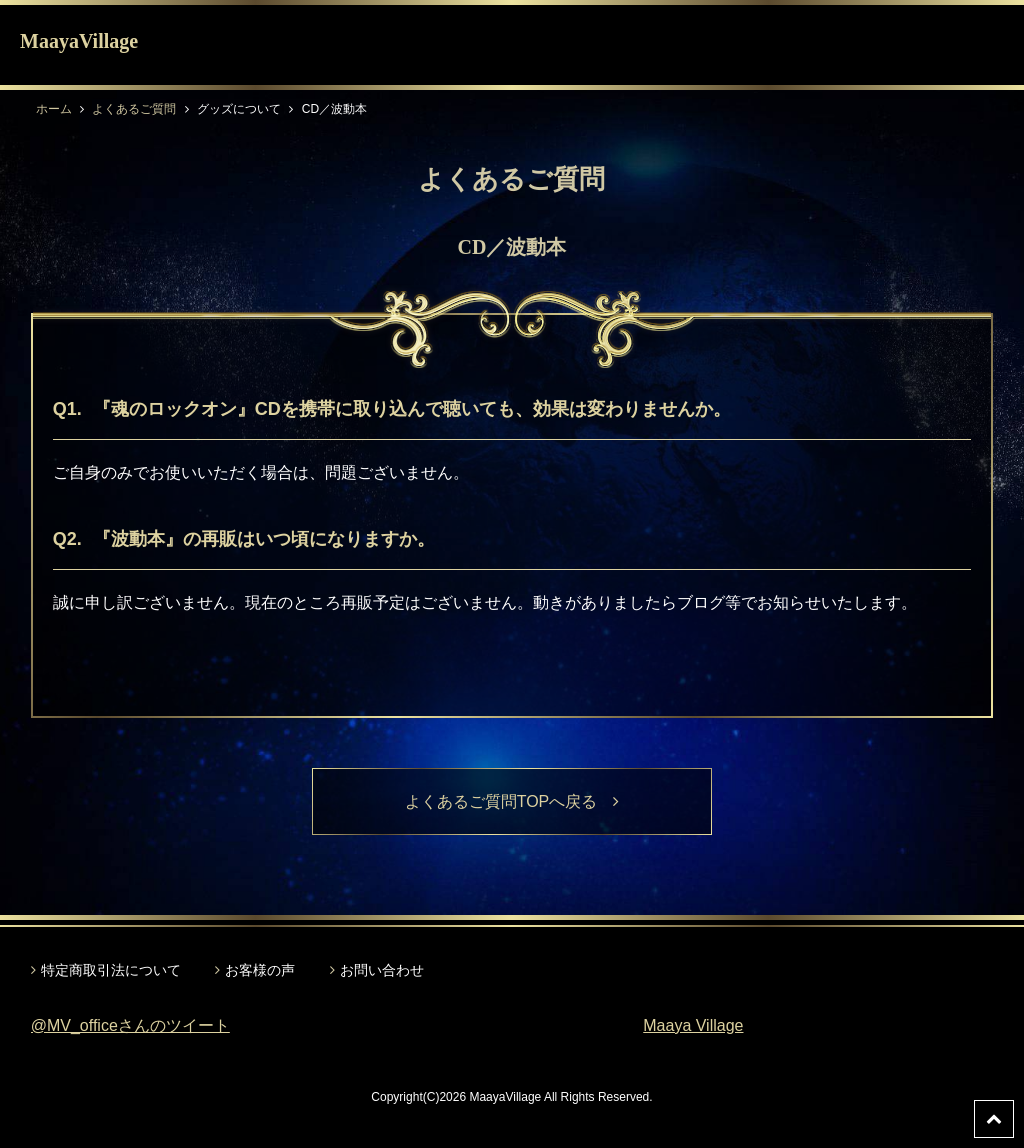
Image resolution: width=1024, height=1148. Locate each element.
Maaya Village (693, 1025)
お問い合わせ (382, 970)
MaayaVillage (79, 41)
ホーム (54, 109)
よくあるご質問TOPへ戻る (512, 801)
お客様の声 (260, 970)
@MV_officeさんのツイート (130, 1025)
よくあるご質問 (134, 109)
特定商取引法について (111, 970)
